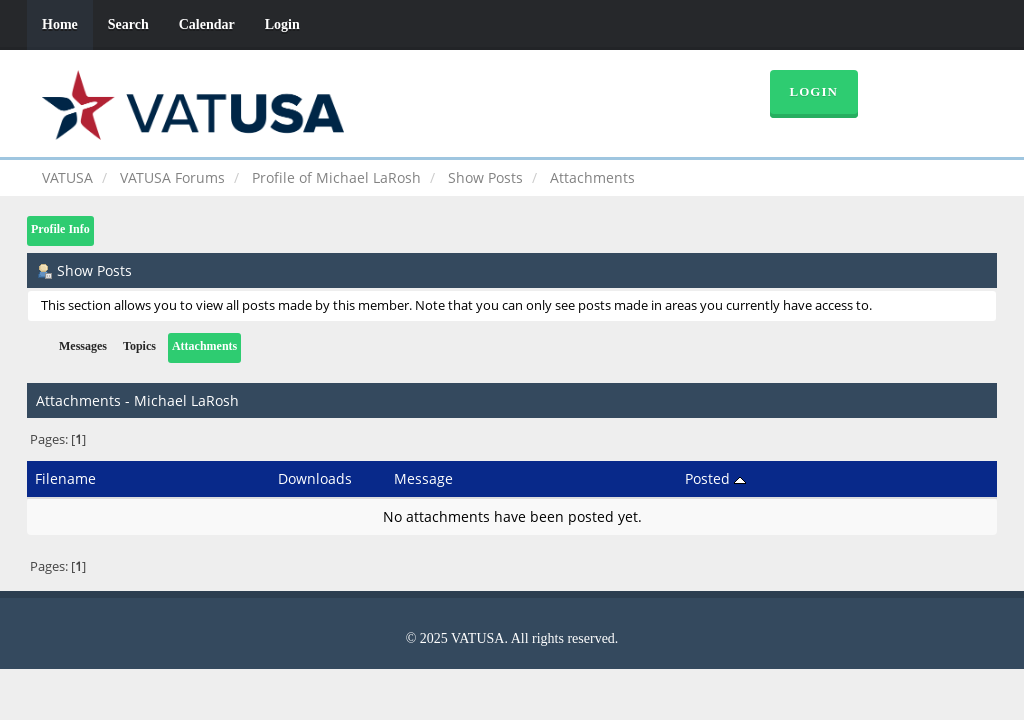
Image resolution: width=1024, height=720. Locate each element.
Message (423, 478)
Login (282, 24)
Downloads (315, 478)
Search (128, 24)
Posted (715, 478)
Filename (65, 478)
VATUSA (67, 177)
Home (60, 24)
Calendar (207, 24)
